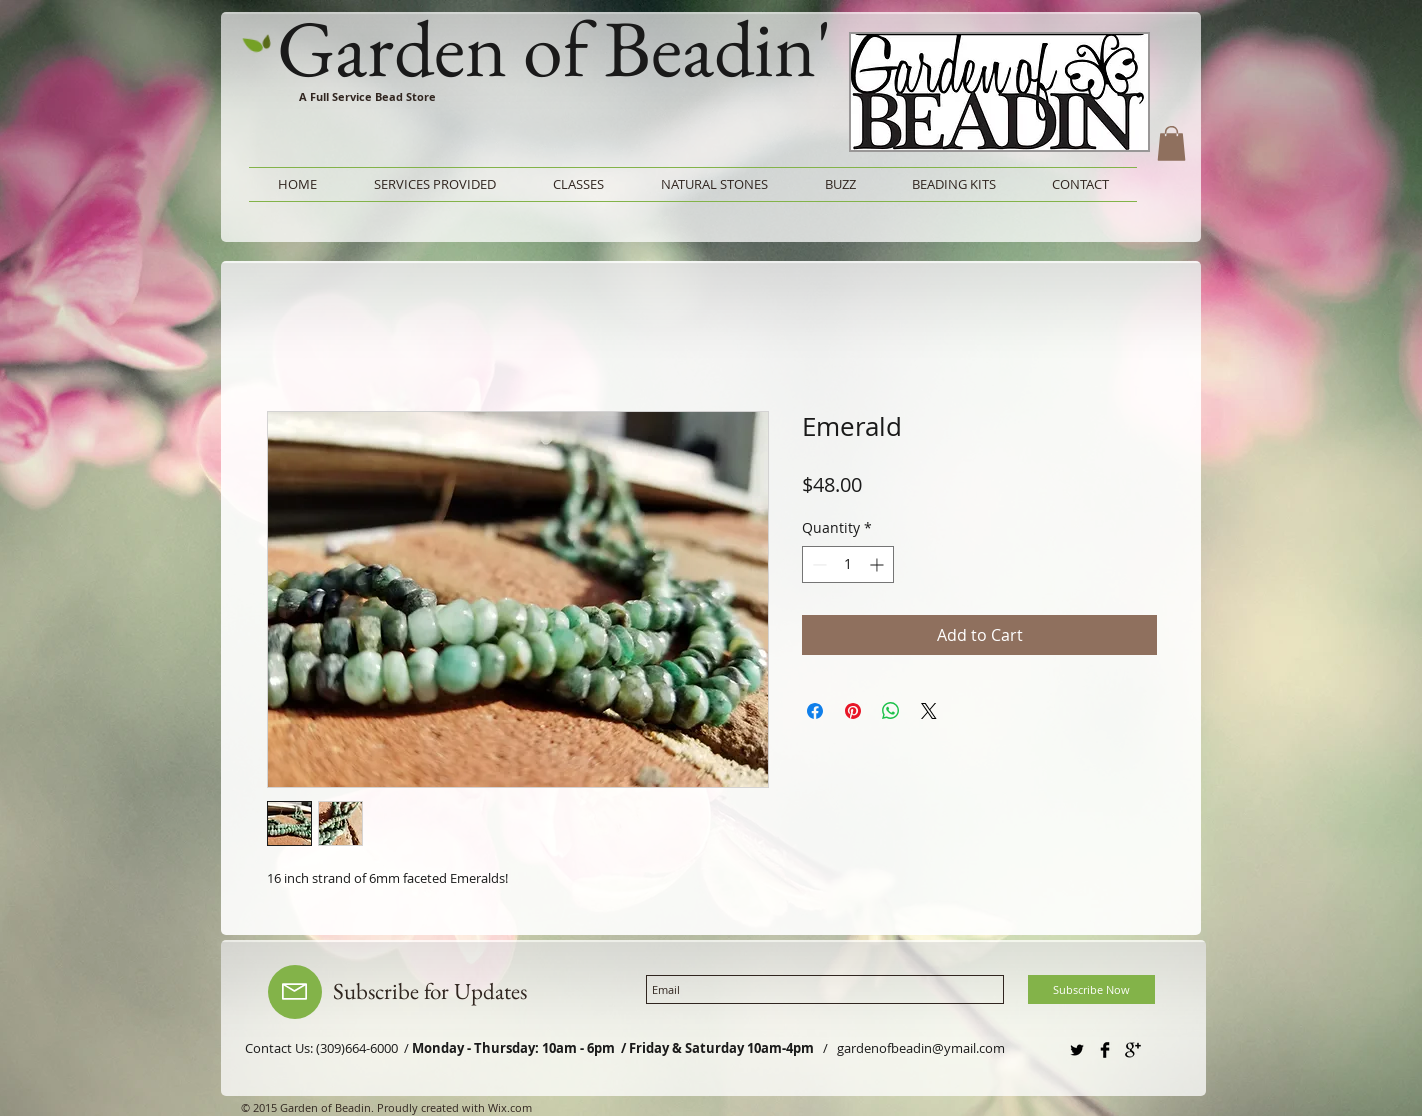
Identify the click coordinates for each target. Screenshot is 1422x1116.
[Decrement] (817, 564)
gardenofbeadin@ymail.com (921, 1048)
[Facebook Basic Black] (1105, 1050)
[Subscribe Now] (1091, 989)
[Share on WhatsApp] (891, 711)
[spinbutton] (848, 564)
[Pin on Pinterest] (853, 711)
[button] (1171, 143)
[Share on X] (929, 711)
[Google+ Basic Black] (1133, 1050)
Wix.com (510, 1107)
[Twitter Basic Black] (1077, 1050)
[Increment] (878, 564)
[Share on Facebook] (815, 711)
